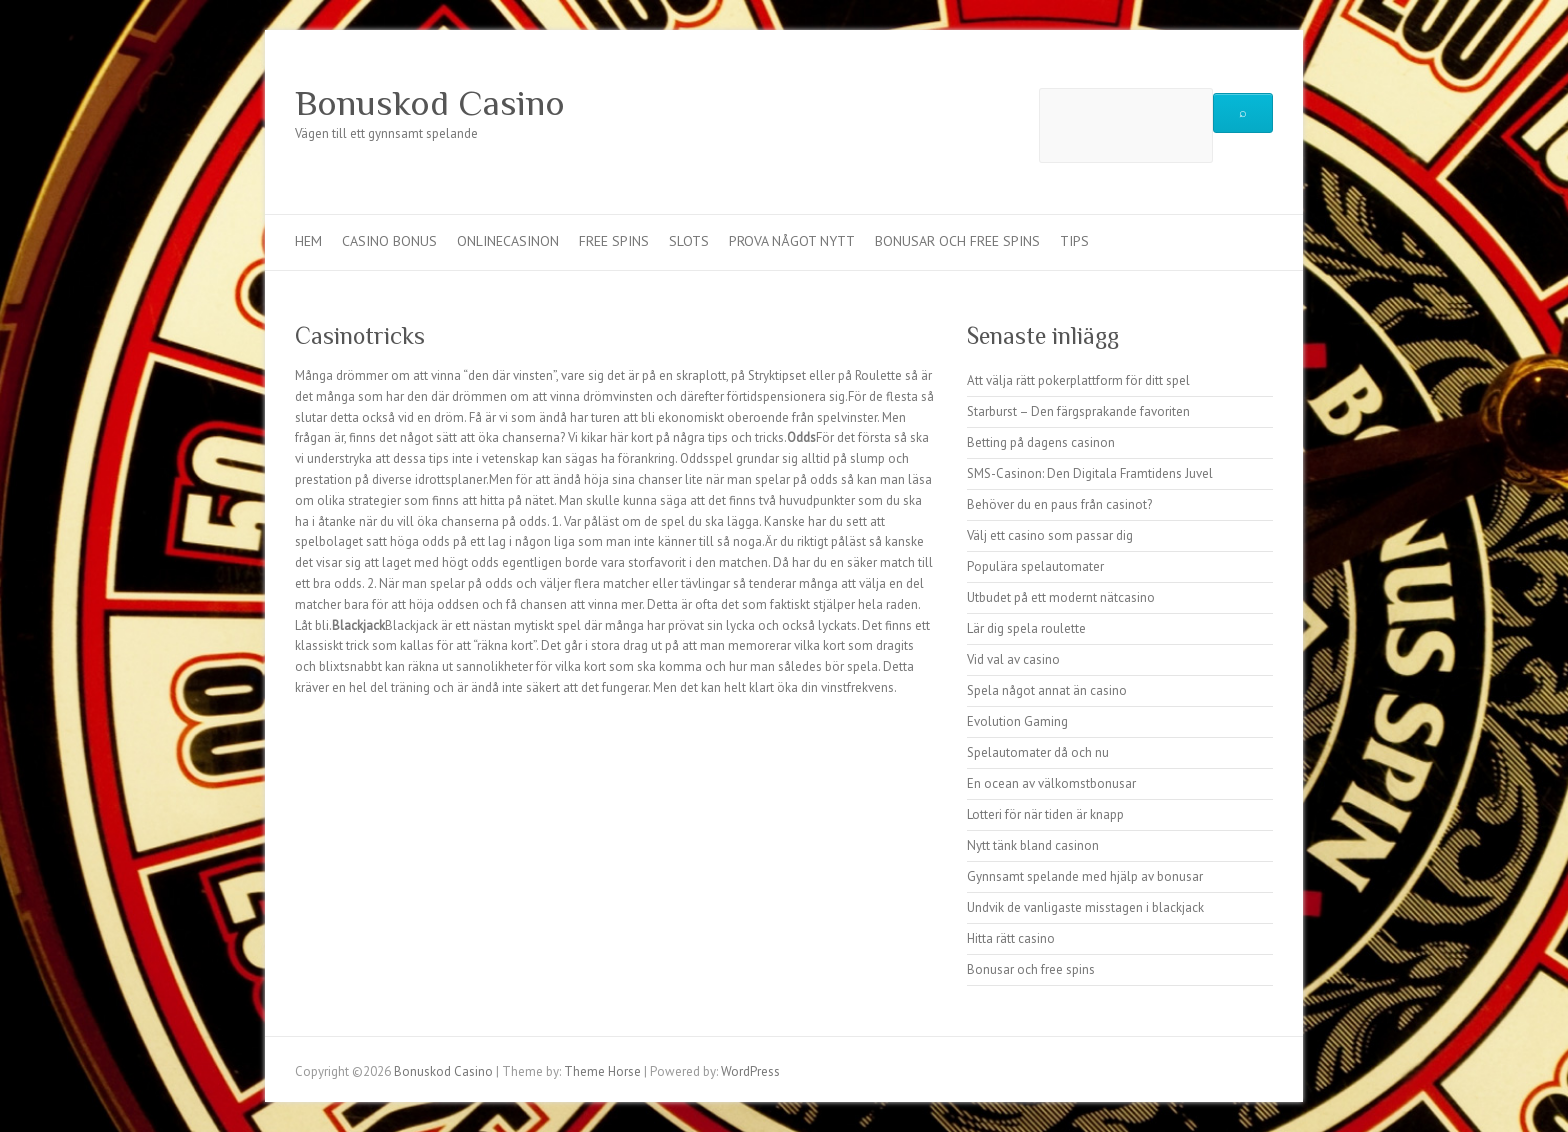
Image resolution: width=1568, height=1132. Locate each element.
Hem (308, 241)
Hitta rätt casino (1011, 938)
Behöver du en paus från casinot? (1059, 504)
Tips (1074, 241)
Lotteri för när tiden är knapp (1045, 814)
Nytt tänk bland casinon (1033, 845)
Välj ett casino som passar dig (1050, 535)
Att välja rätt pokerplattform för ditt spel (1078, 380)
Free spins (614, 241)
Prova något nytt (792, 241)
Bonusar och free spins (957, 241)
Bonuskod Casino (430, 103)
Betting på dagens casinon (1041, 442)
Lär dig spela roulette (1026, 628)
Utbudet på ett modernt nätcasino (1061, 597)
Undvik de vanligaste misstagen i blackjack (1085, 907)
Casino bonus (389, 241)
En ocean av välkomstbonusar (1051, 783)
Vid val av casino (1013, 659)
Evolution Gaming (1017, 721)
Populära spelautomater (1035, 566)
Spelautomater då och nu (1038, 752)
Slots (689, 241)
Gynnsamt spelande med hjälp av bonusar (1085, 876)
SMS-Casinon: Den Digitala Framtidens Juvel (1090, 473)
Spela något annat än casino (1047, 690)
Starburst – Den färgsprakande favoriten (1078, 411)
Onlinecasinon (508, 241)
